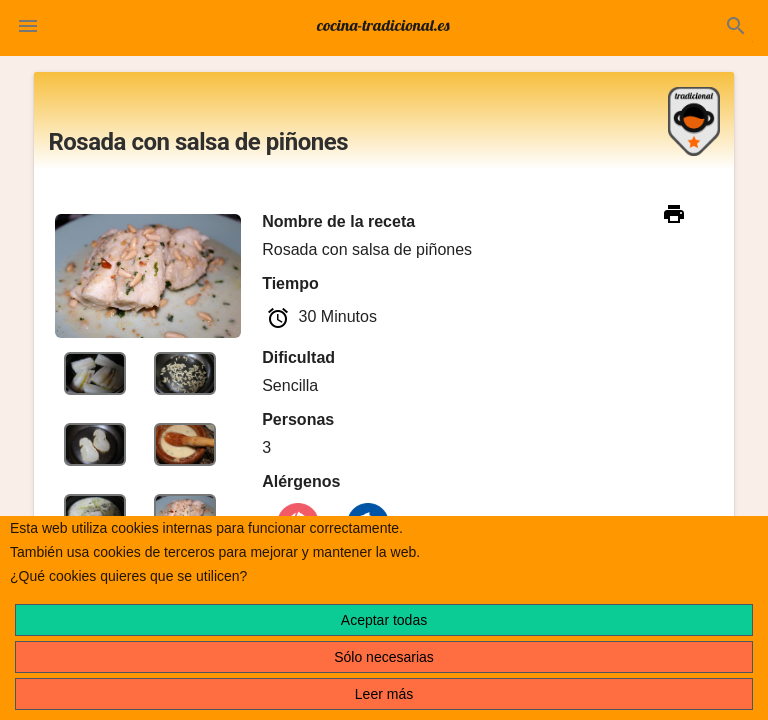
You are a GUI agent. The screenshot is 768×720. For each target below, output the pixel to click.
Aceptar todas (384, 620)
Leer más (384, 694)
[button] (28, 28)
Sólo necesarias (384, 657)
